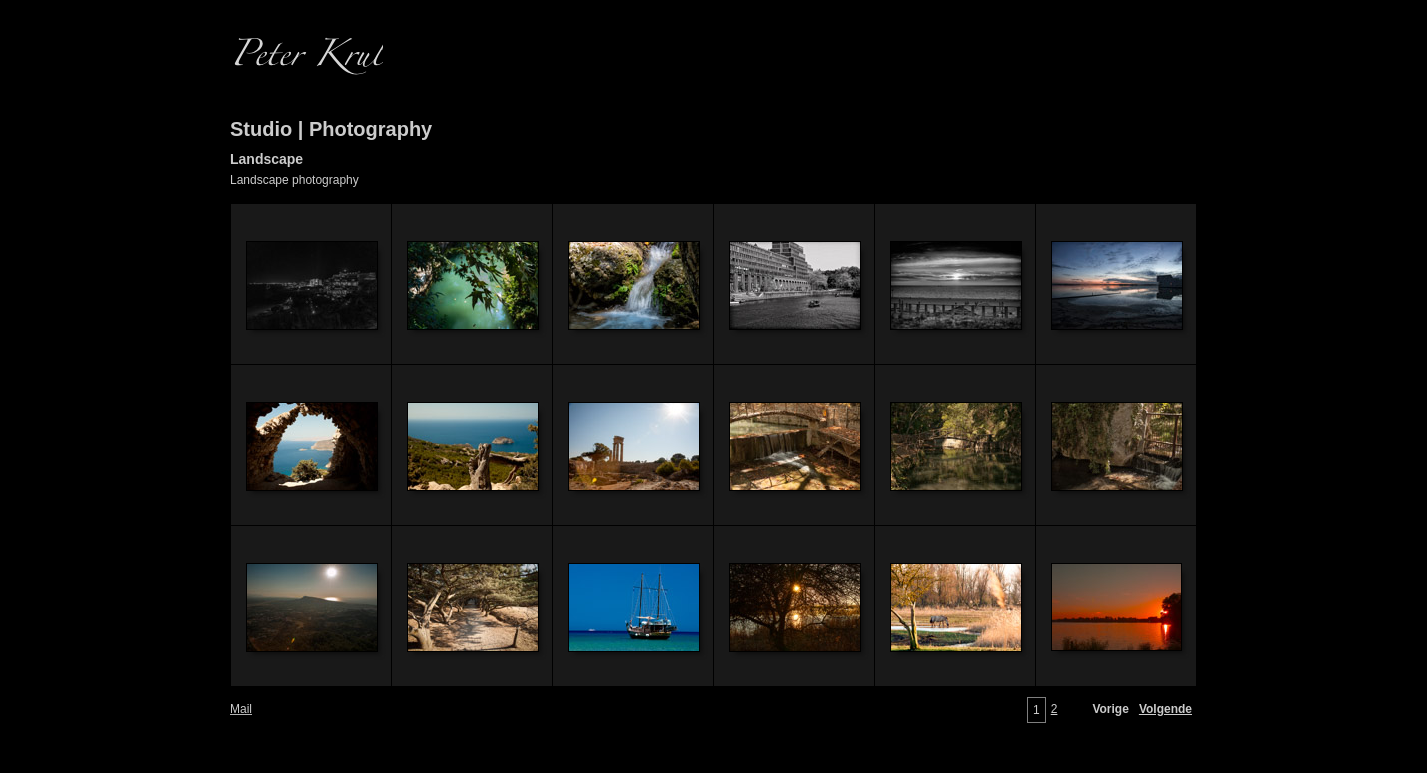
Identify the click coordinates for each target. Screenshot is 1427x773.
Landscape (266, 159)
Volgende (1165, 709)
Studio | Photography (331, 129)
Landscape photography (294, 180)
